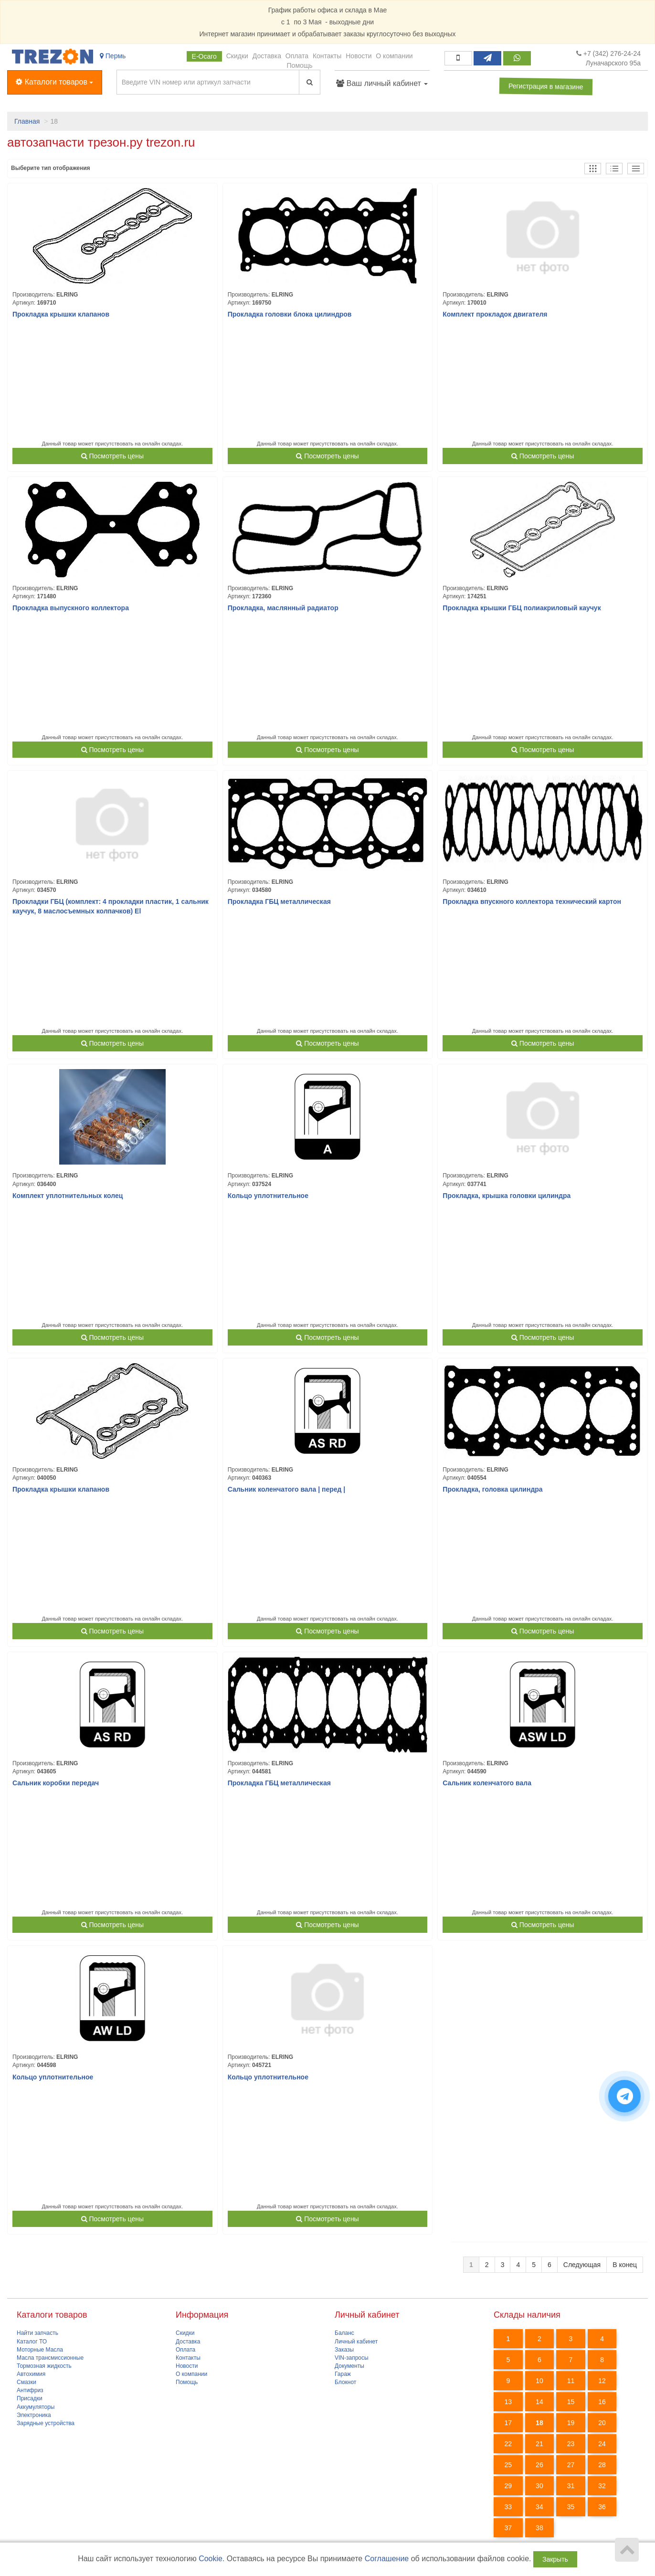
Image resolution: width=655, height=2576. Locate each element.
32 (602, 2486)
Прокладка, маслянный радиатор (283, 608)
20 (602, 2423)
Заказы (344, 2349)
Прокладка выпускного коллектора (70, 608)
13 (508, 2402)
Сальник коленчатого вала (487, 1783)
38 (539, 2528)
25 (508, 2465)
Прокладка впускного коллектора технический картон (532, 901)
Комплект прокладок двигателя (495, 314)
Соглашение (387, 2559)
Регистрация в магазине (545, 86)
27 (571, 2465)
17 (508, 2423)
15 (571, 2402)
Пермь (113, 56)
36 (602, 2507)
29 (508, 2486)
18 (539, 2423)
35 (571, 2507)
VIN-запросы (352, 2357)
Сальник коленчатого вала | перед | (287, 1489)
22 (508, 2444)
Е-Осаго (204, 56)
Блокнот (345, 2382)
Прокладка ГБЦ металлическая (279, 901)
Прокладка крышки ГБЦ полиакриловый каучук (522, 608)
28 (602, 2465)
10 (539, 2381)
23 (571, 2444)
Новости (358, 56)
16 (602, 2402)
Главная (27, 121)
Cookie (210, 2559)
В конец (625, 2265)
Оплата (296, 56)
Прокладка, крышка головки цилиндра (506, 1195)
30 (539, 2486)
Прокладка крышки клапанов (60, 314)
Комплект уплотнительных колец (67, 1195)
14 (539, 2402)
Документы (349, 2366)
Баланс (344, 2333)
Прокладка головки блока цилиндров (290, 314)
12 (602, 2381)
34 (539, 2507)
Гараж (343, 2374)
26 (539, 2465)
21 (539, 2444)
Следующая (582, 2265)
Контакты (327, 56)
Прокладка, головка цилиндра (492, 1489)
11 (571, 2381)
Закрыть (555, 2559)
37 (508, 2528)
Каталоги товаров (53, 81)
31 (571, 2486)
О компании (394, 56)
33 (508, 2507)
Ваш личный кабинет (382, 83)
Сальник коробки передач (55, 1783)
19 (571, 2423)
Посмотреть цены (112, 456)
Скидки (237, 56)
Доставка (267, 56)
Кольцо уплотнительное (268, 1195)
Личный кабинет (356, 2341)
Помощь (300, 65)
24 (602, 2444)
